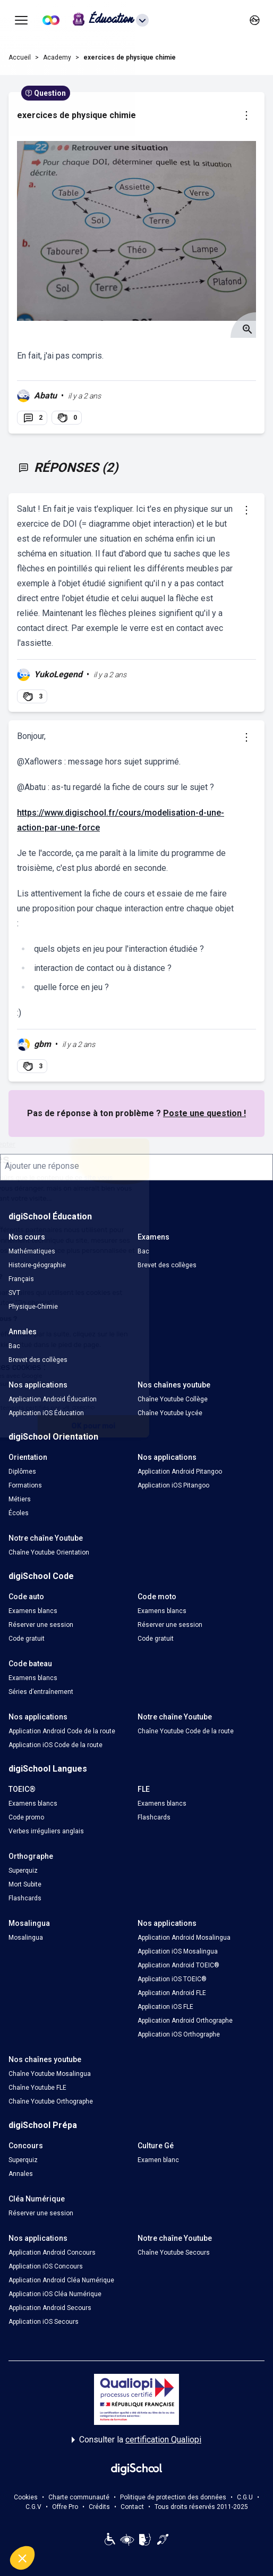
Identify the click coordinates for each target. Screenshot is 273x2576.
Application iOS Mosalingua (178, 1951)
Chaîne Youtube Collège (173, 1399)
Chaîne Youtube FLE (37, 2087)
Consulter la (136, 2439)
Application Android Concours (52, 2252)
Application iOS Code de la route (55, 1745)
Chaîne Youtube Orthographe (50, 2101)
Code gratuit (26, 1638)
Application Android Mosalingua (184, 1937)
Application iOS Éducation (46, 1413)
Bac (143, 1251)
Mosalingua (25, 1937)
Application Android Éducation (52, 1399)
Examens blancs (32, 1611)
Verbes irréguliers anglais (46, 1831)
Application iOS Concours (45, 2266)
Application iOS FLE (165, 2006)
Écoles (18, 1513)
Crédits (99, 2507)
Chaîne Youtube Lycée (170, 1413)
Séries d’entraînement (40, 1692)
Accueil (19, 57)
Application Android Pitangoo (180, 1471)
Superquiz (23, 1870)
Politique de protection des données (173, 2497)
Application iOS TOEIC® (172, 1979)
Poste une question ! (204, 1113)
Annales (20, 2174)
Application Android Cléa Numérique (61, 2280)
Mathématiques (31, 1251)
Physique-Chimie (33, 1306)
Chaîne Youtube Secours (174, 2252)
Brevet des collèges (167, 1265)
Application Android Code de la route (61, 1731)
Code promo (26, 1817)
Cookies (26, 2497)
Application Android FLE (172, 1993)
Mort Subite (24, 1884)
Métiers (19, 1499)
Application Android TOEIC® (178, 1965)
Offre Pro (65, 2507)
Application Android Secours (49, 2308)
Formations (25, 1485)
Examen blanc (158, 2160)
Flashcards (154, 1817)
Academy (57, 57)
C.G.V (33, 2507)
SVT (14, 1293)
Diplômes (22, 1471)
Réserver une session (40, 1624)
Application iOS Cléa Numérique (54, 2294)
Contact (132, 2507)
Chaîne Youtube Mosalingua (49, 2074)
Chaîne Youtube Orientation (48, 1552)
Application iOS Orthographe (179, 2034)
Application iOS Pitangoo (173, 1485)
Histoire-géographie (37, 1265)
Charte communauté (78, 2497)
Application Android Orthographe (185, 2020)
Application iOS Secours (43, 2321)
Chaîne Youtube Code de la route (186, 1731)
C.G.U (245, 2497)
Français (21, 1279)
